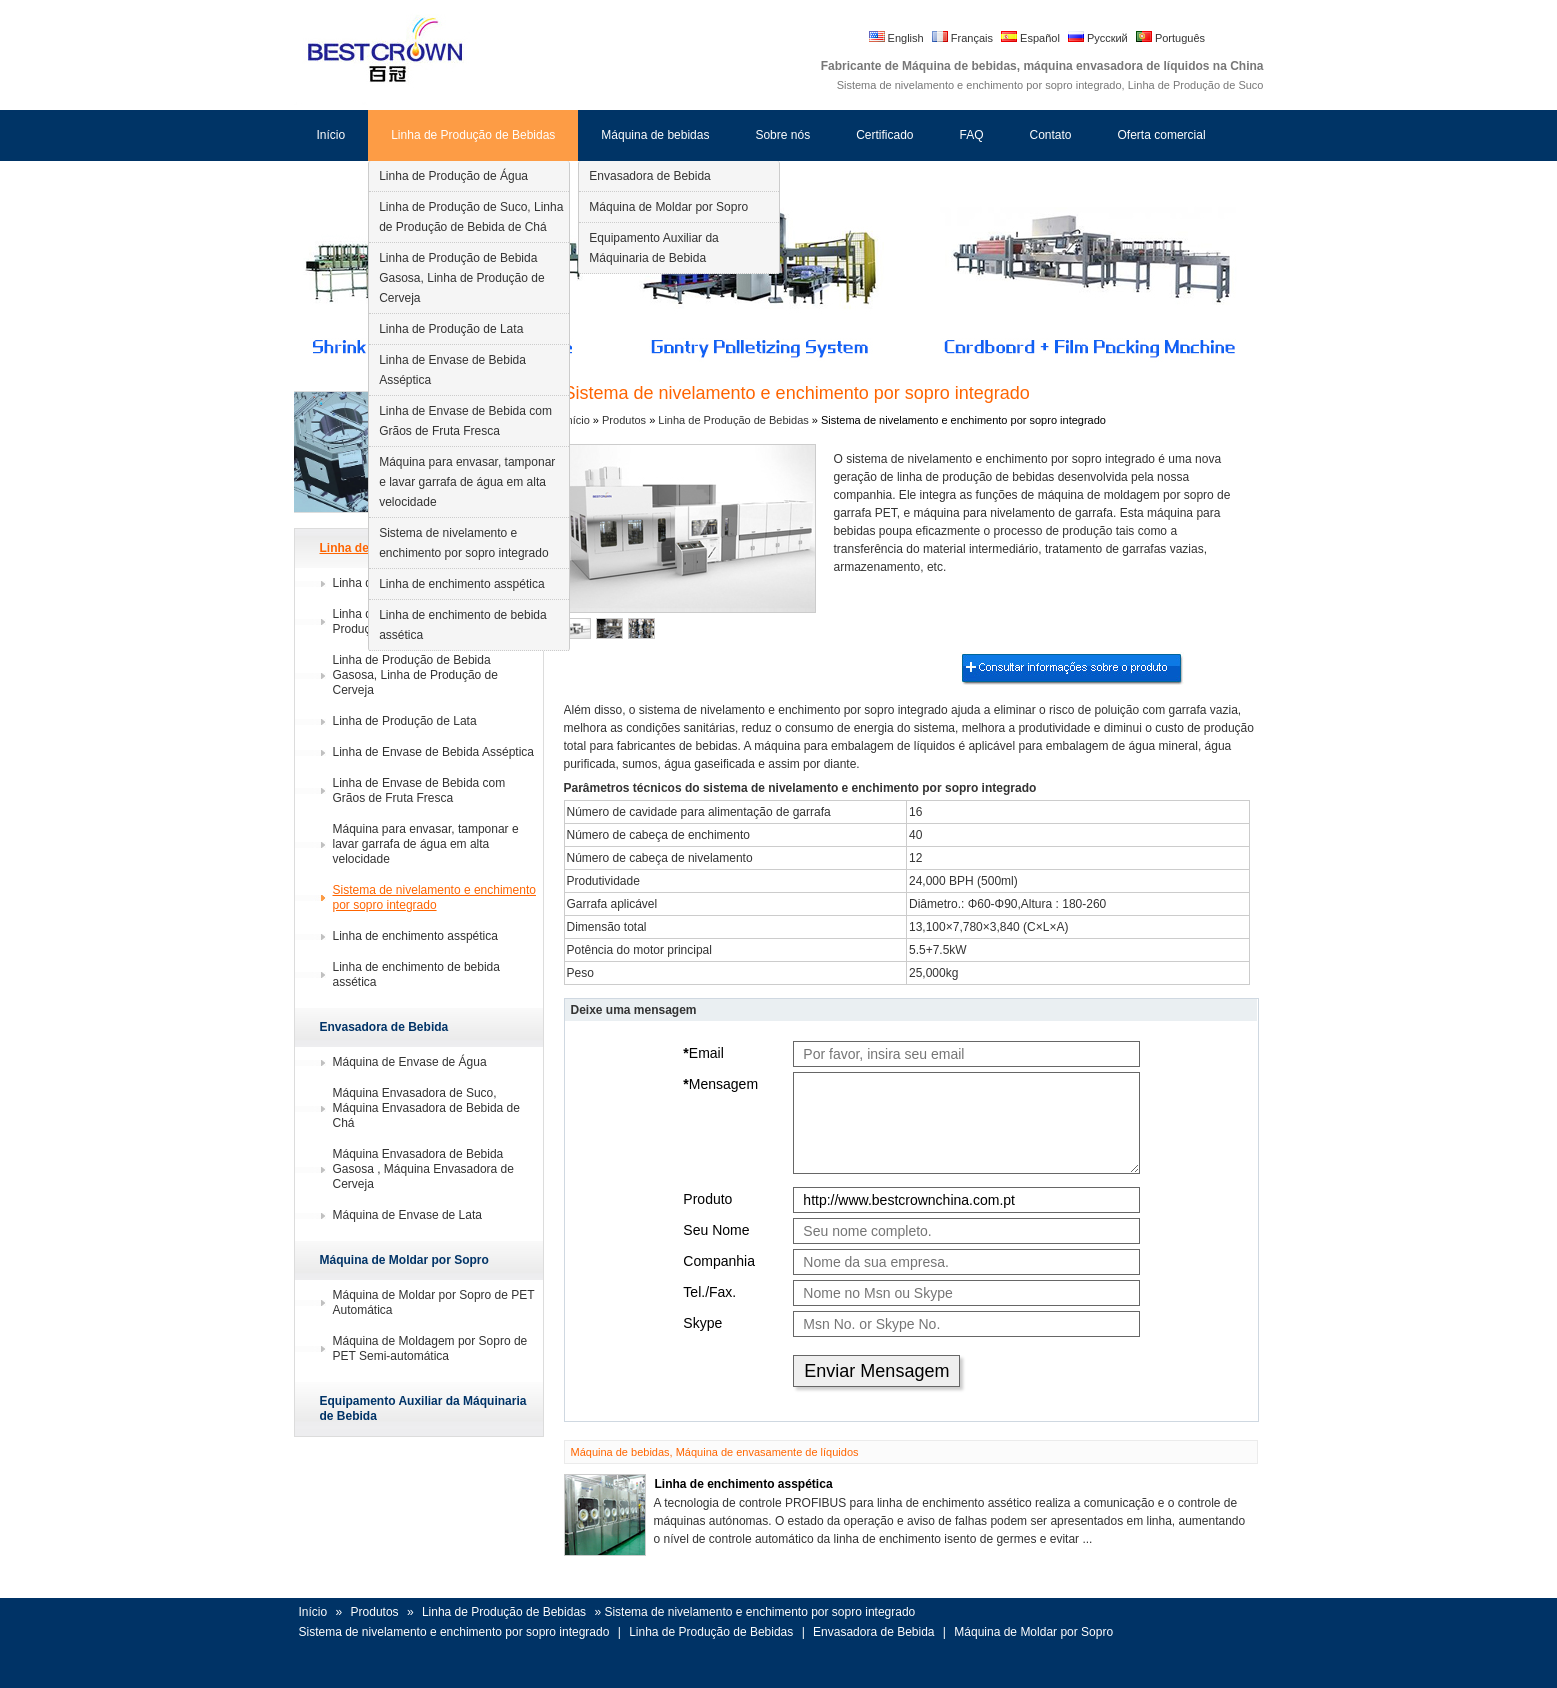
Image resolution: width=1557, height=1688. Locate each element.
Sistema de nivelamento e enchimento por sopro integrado (463, 543)
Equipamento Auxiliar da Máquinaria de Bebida (653, 248)
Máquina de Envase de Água (410, 1062)
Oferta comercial (1162, 135)
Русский (1098, 38)
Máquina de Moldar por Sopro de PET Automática (434, 1302)
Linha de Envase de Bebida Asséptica (452, 370)
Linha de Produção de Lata (451, 329)
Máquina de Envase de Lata (407, 1215)
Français (962, 38)
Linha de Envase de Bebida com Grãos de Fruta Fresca (465, 421)
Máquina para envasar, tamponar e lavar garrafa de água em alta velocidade (467, 482)
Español (1030, 38)
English (896, 38)
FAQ (971, 135)
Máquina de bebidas (655, 135)
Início (331, 135)
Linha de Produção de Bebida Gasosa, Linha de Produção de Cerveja (461, 278)
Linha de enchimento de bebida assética (462, 625)
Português (1170, 38)
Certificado (884, 135)
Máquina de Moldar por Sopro (668, 207)
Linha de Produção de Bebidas (473, 135)
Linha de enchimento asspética (461, 584)
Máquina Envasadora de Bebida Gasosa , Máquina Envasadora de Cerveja (423, 1169)
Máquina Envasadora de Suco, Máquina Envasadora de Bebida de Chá (426, 1108)
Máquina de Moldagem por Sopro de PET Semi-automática (430, 1348)
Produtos (625, 420)
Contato (1051, 135)
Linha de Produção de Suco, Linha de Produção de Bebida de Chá (471, 217)
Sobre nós (782, 135)
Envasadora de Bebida (649, 176)
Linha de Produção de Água (453, 176)
